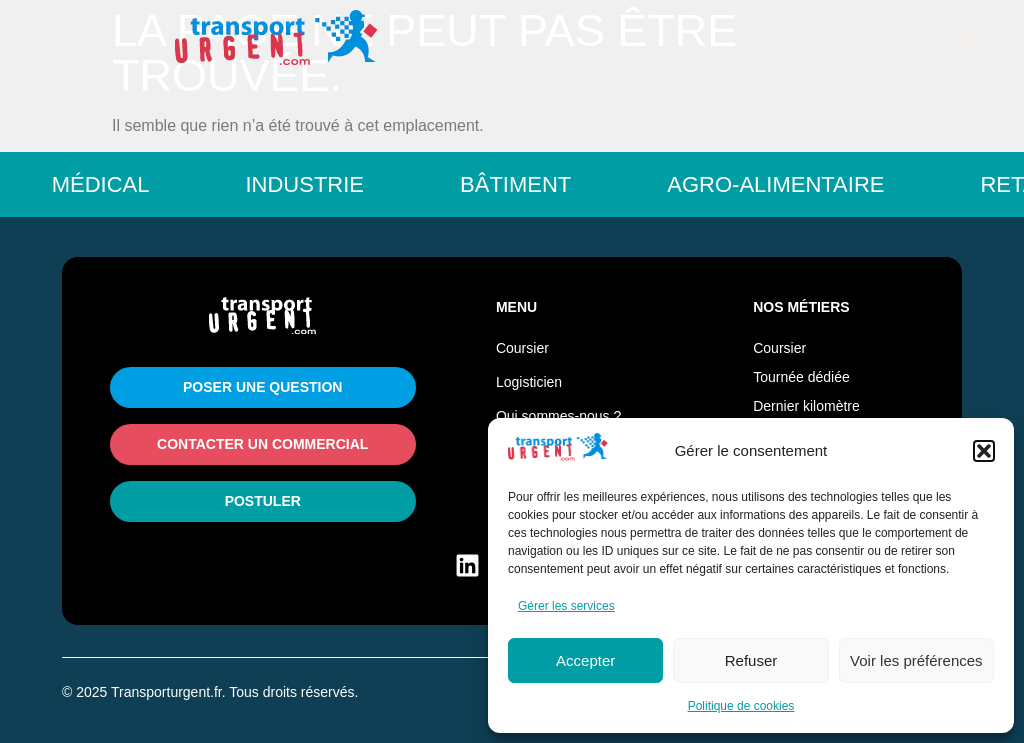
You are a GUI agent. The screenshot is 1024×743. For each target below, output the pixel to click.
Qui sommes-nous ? (558, 416)
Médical (113, 184)
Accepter (585, 660)
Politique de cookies (741, 706)
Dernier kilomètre (806, 406)
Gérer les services (566, 606)
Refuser (751, 660)
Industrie (316, 184)
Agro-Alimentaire (787, 184)
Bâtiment (527, 184)
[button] (984, 451)
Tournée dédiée (801, 377)
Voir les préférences (916, 660)
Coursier (522, 348)
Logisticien (529, 382)
